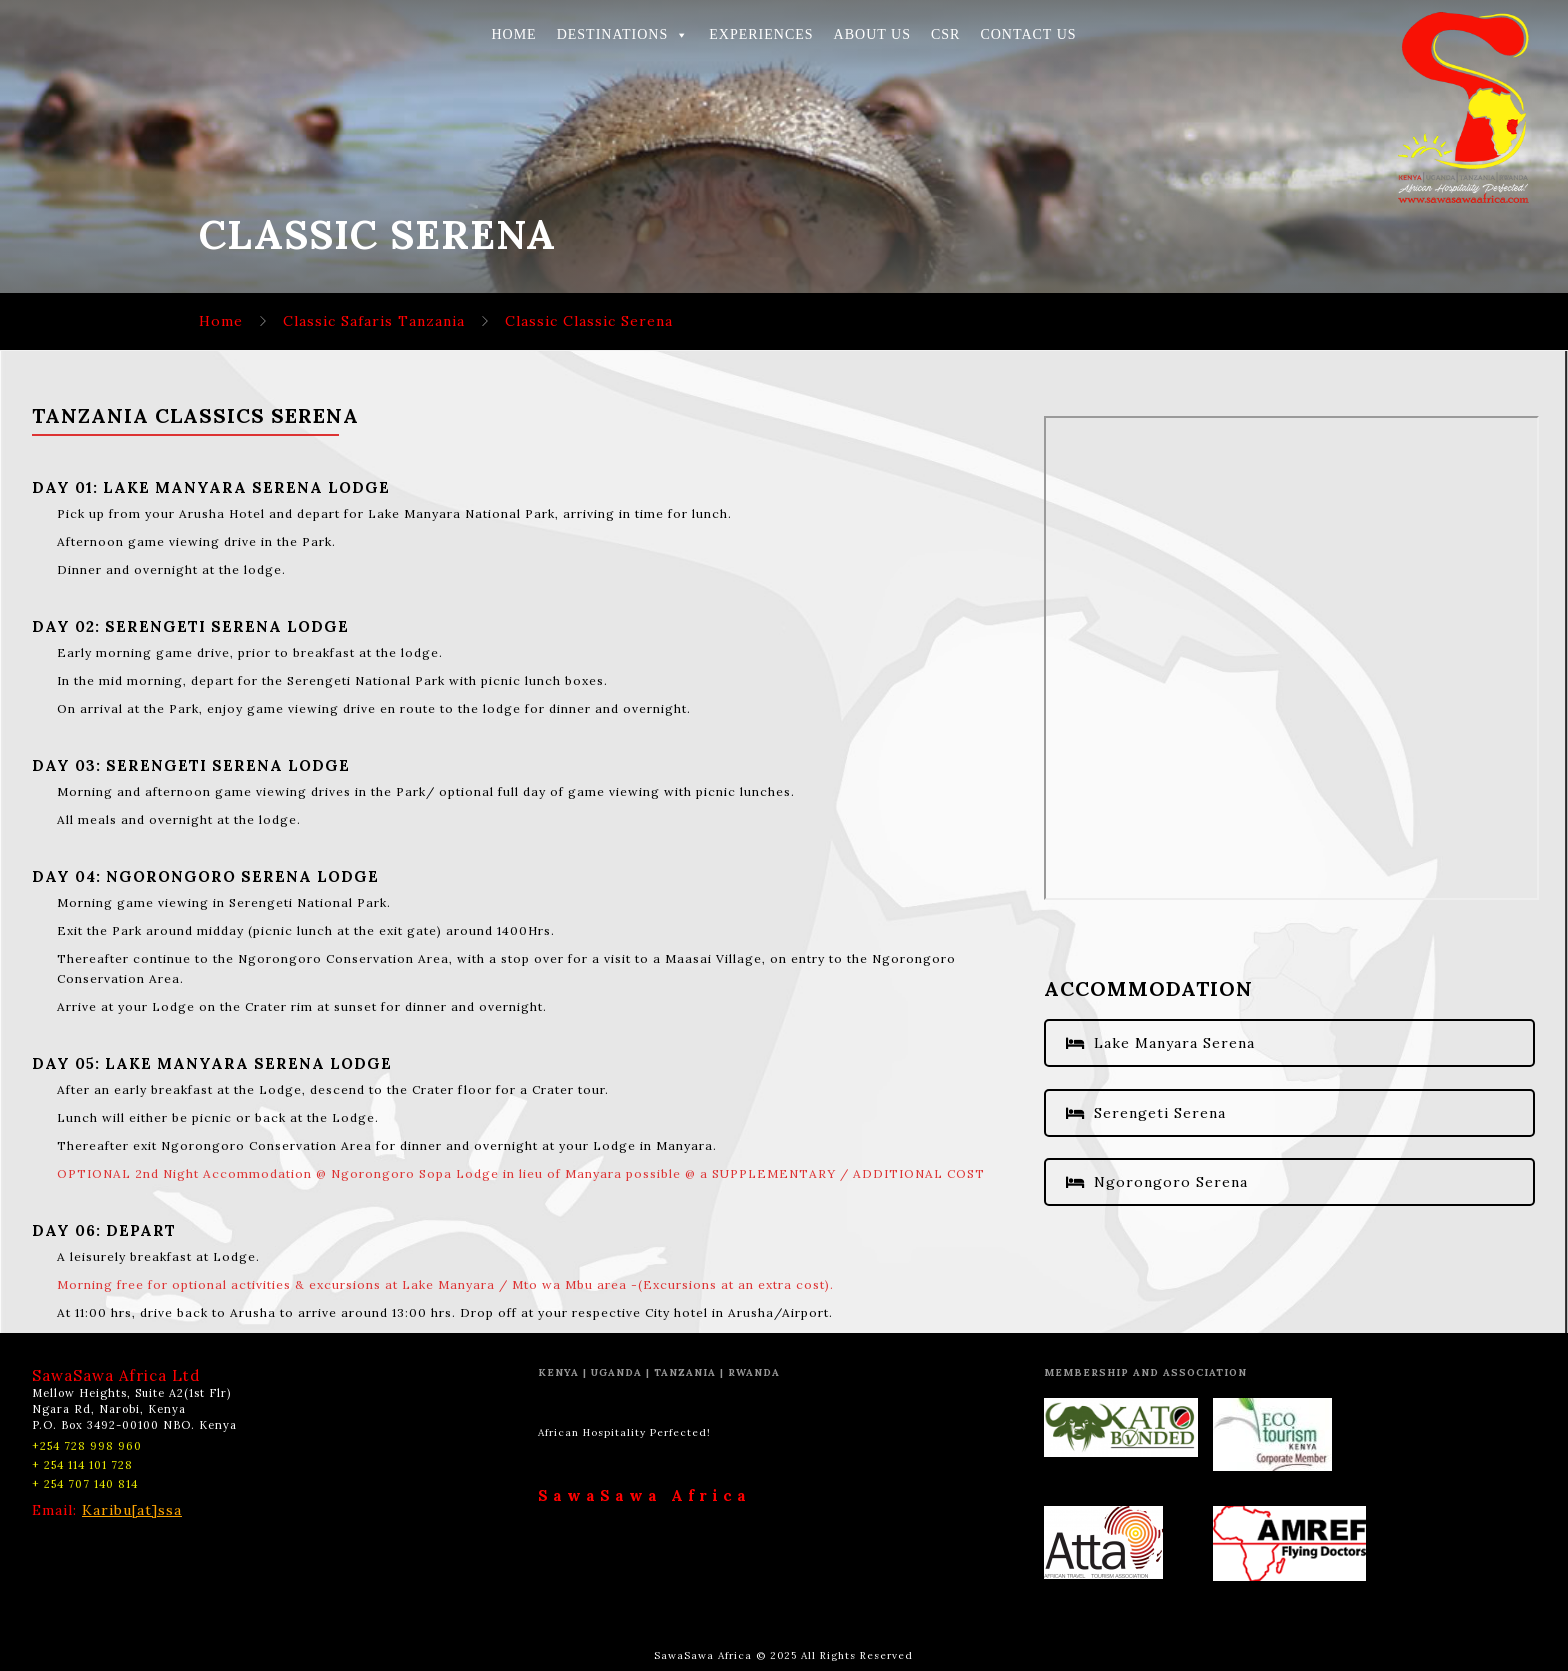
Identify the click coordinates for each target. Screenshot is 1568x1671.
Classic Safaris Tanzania (374, 321)
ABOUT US (872, 34)
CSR (945, 34)
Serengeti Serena (1146, 1113)
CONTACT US (1028, 34)
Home (221, 321)
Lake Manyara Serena (1160, 1043)
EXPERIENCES (761, 34)
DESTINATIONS (623, 34)
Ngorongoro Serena (1157, 1182)
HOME (513, 34)
